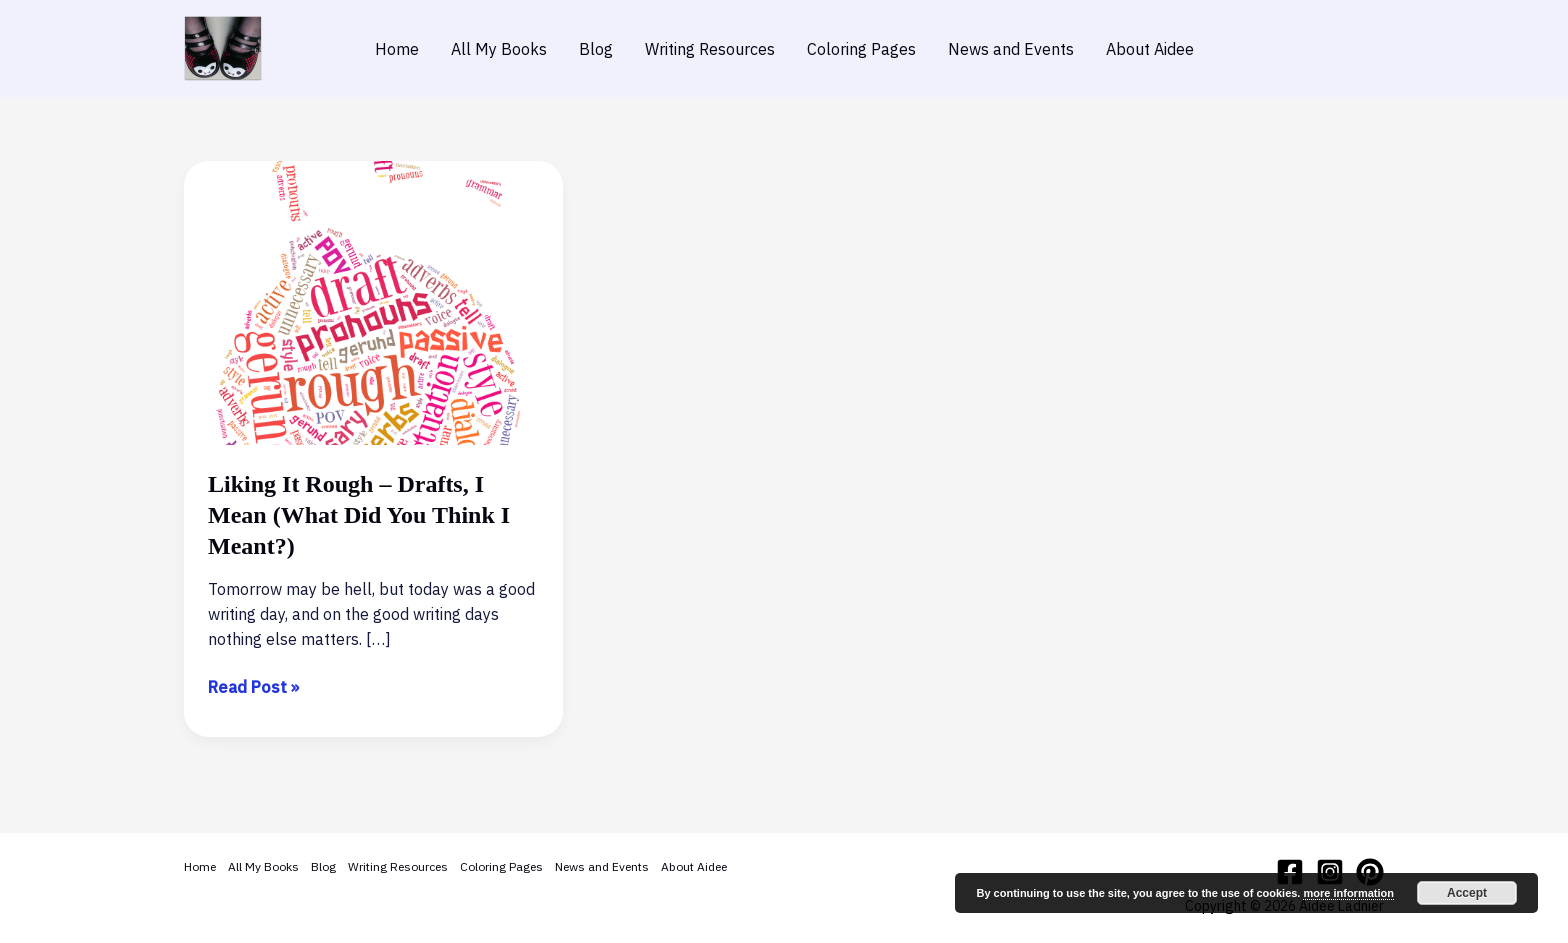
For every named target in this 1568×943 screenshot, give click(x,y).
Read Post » (253, 687)
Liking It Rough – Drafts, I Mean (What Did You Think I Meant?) (359, 515)
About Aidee (1150, 49)
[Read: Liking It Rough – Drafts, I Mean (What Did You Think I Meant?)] (373, 301)
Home (397, 49)
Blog (596, 49)
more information (1348, 893)
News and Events (1011, 49)
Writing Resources (710, 49)
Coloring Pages (861, 49)
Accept (1467, 893)
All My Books (499, 49)
